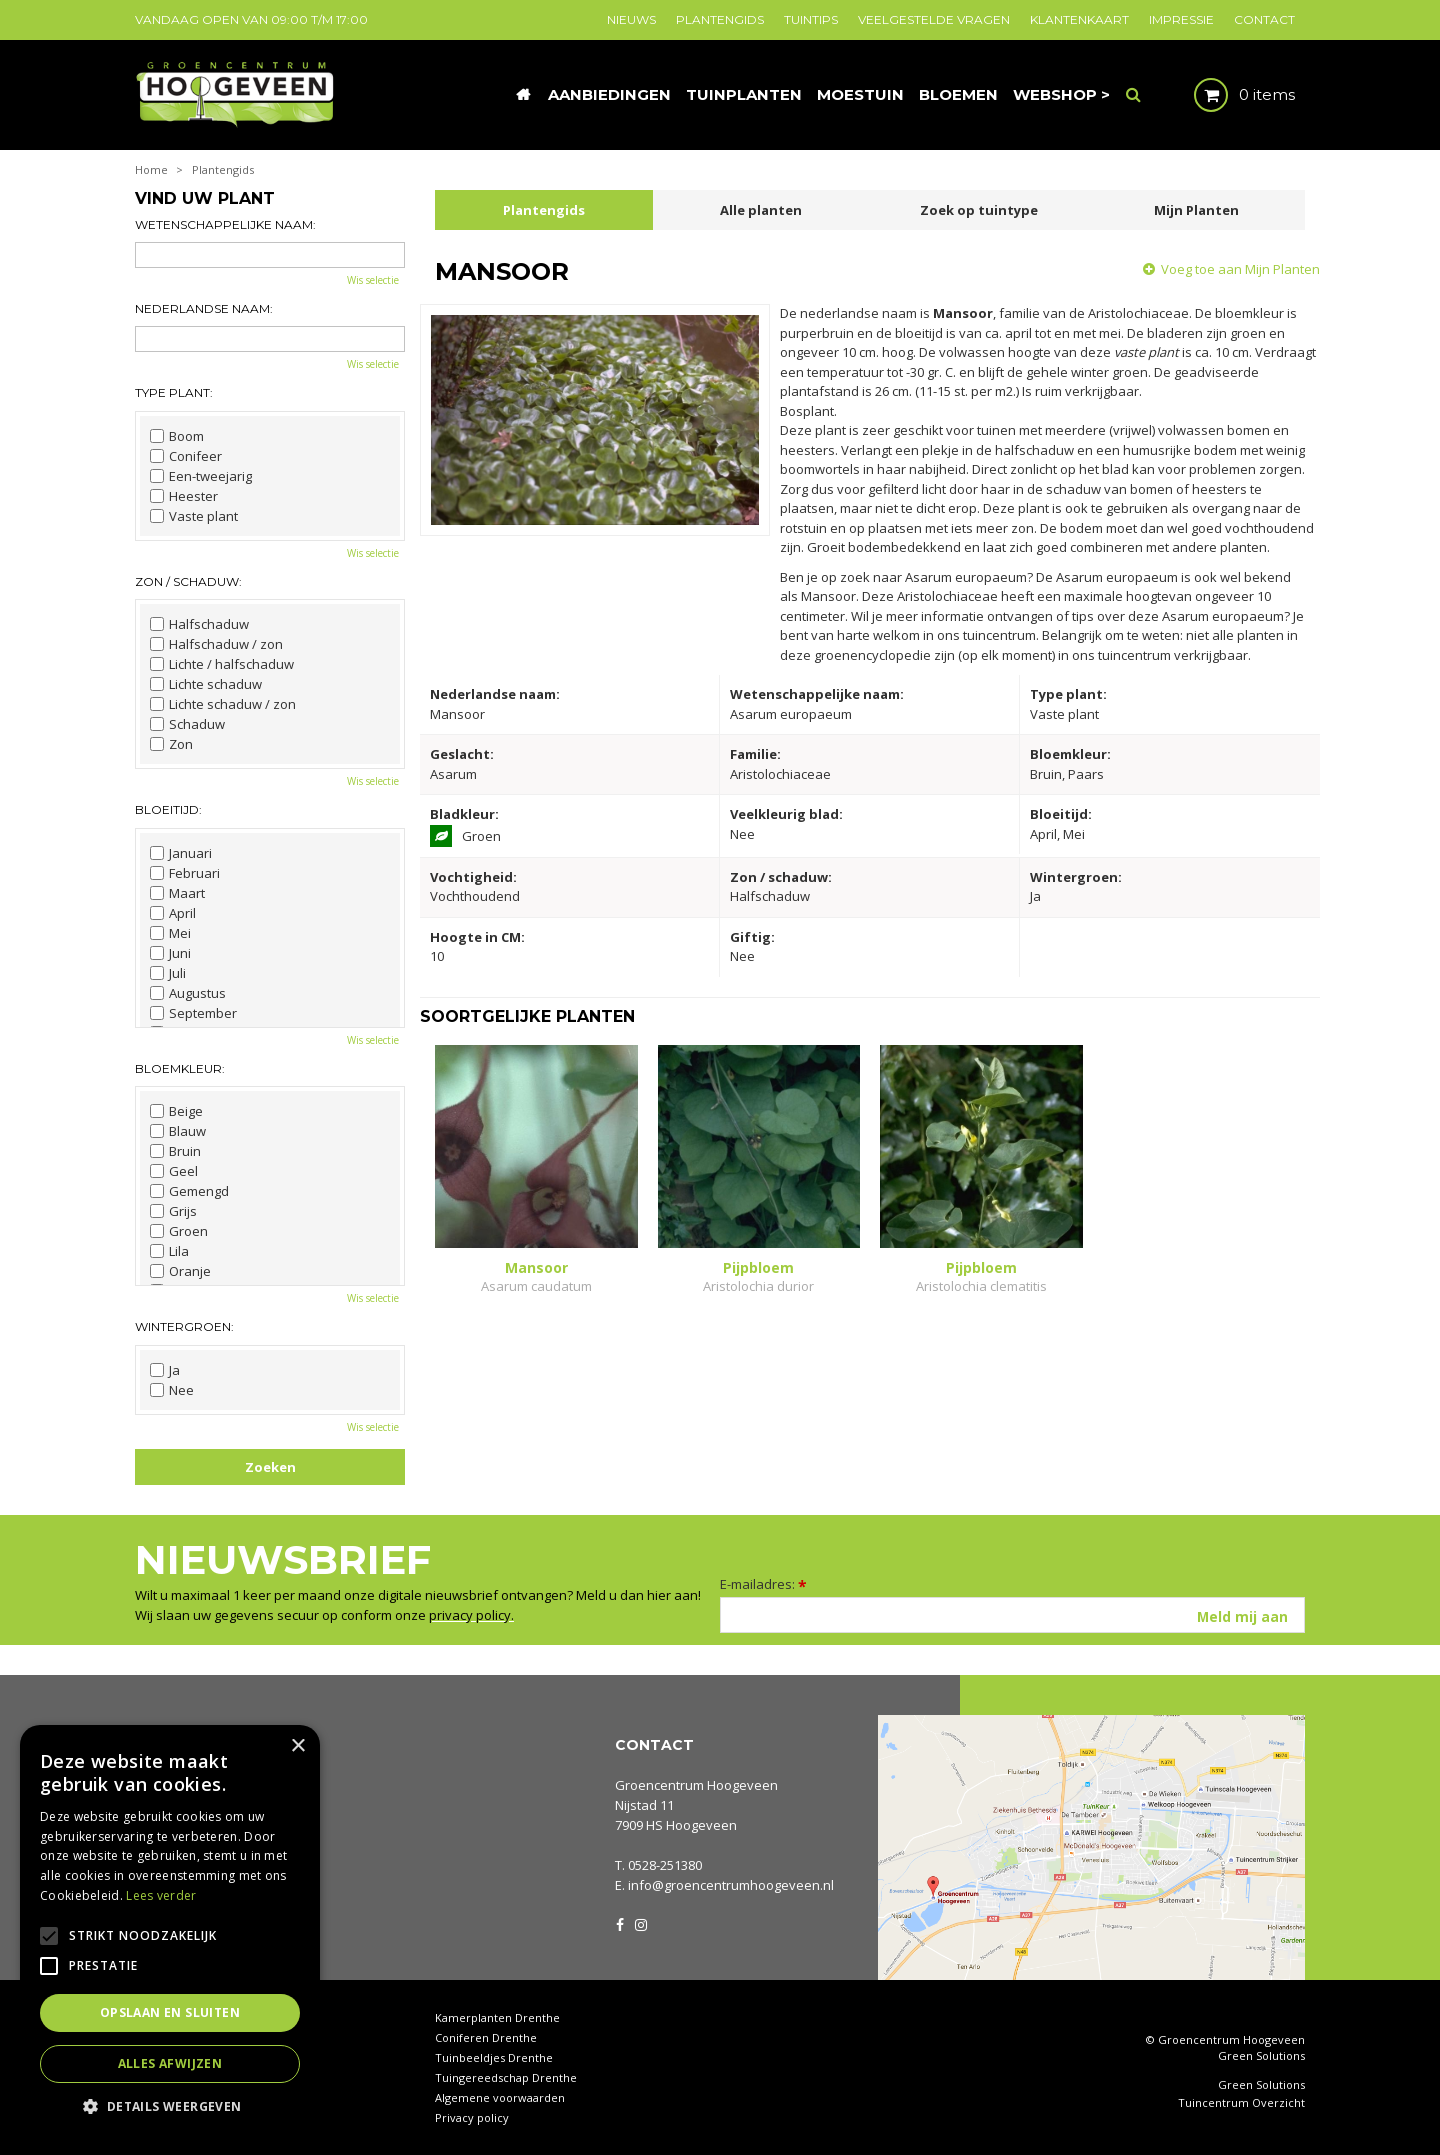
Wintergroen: (184, 1326)
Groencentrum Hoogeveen (696, 1785)
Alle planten (761, 210)
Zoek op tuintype (979, 210)
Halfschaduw (199, 624)
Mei (170, 933)
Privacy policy (472, 2117)
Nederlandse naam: (204, 308)
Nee (172, 1390)
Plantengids (544, 210)
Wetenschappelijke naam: (225, 224)
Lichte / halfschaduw (222, 664)
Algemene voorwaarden (500, 2097)
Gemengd (189, 1191)
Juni (170, 953)
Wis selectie (373, 280)
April (173, 913)
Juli (168, 973)
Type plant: (174, 392)
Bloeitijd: (168, 809)
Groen (179, 1231)
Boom (177, 436)
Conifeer (186, 456)
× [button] (297, 1746)
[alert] (170, 1930)
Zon (171, 744)
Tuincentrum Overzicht (1241, 2103)
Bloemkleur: (180, 1068)
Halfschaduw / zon (216, 644)
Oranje (180, 1271)
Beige (176, 1111)
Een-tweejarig (201, 476)
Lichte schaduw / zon (223, 704)
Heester (184, 496)
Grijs (173, 1211)
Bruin (175, 1151)
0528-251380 (665, 1865)
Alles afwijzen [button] (170, 2063)
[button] (170, 2105)
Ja (165, 1370)
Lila (169, 1251)
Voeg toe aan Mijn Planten (1240, 269)
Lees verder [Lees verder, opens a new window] (161, 1895)
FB (620, 1923)
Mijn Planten (1196, 210)
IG (640, 1923)
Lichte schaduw (206, 684)
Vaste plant (194, 516)
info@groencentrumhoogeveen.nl (731, 1885)
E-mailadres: (763, 1584)
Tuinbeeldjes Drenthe (494, 2057)
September (193, 1013)
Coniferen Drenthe (486, 2037)
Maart (177, 893)
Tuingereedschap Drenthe (506, 2077)
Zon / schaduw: (188, 581)
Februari (185, 873)
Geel (174, 1171)
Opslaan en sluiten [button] (170, 2012)
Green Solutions (1261, 2055)
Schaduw (187, 724)
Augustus (188, 993)
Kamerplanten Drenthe (497, 2017)
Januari (181, 853)
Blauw (178, 1131)
